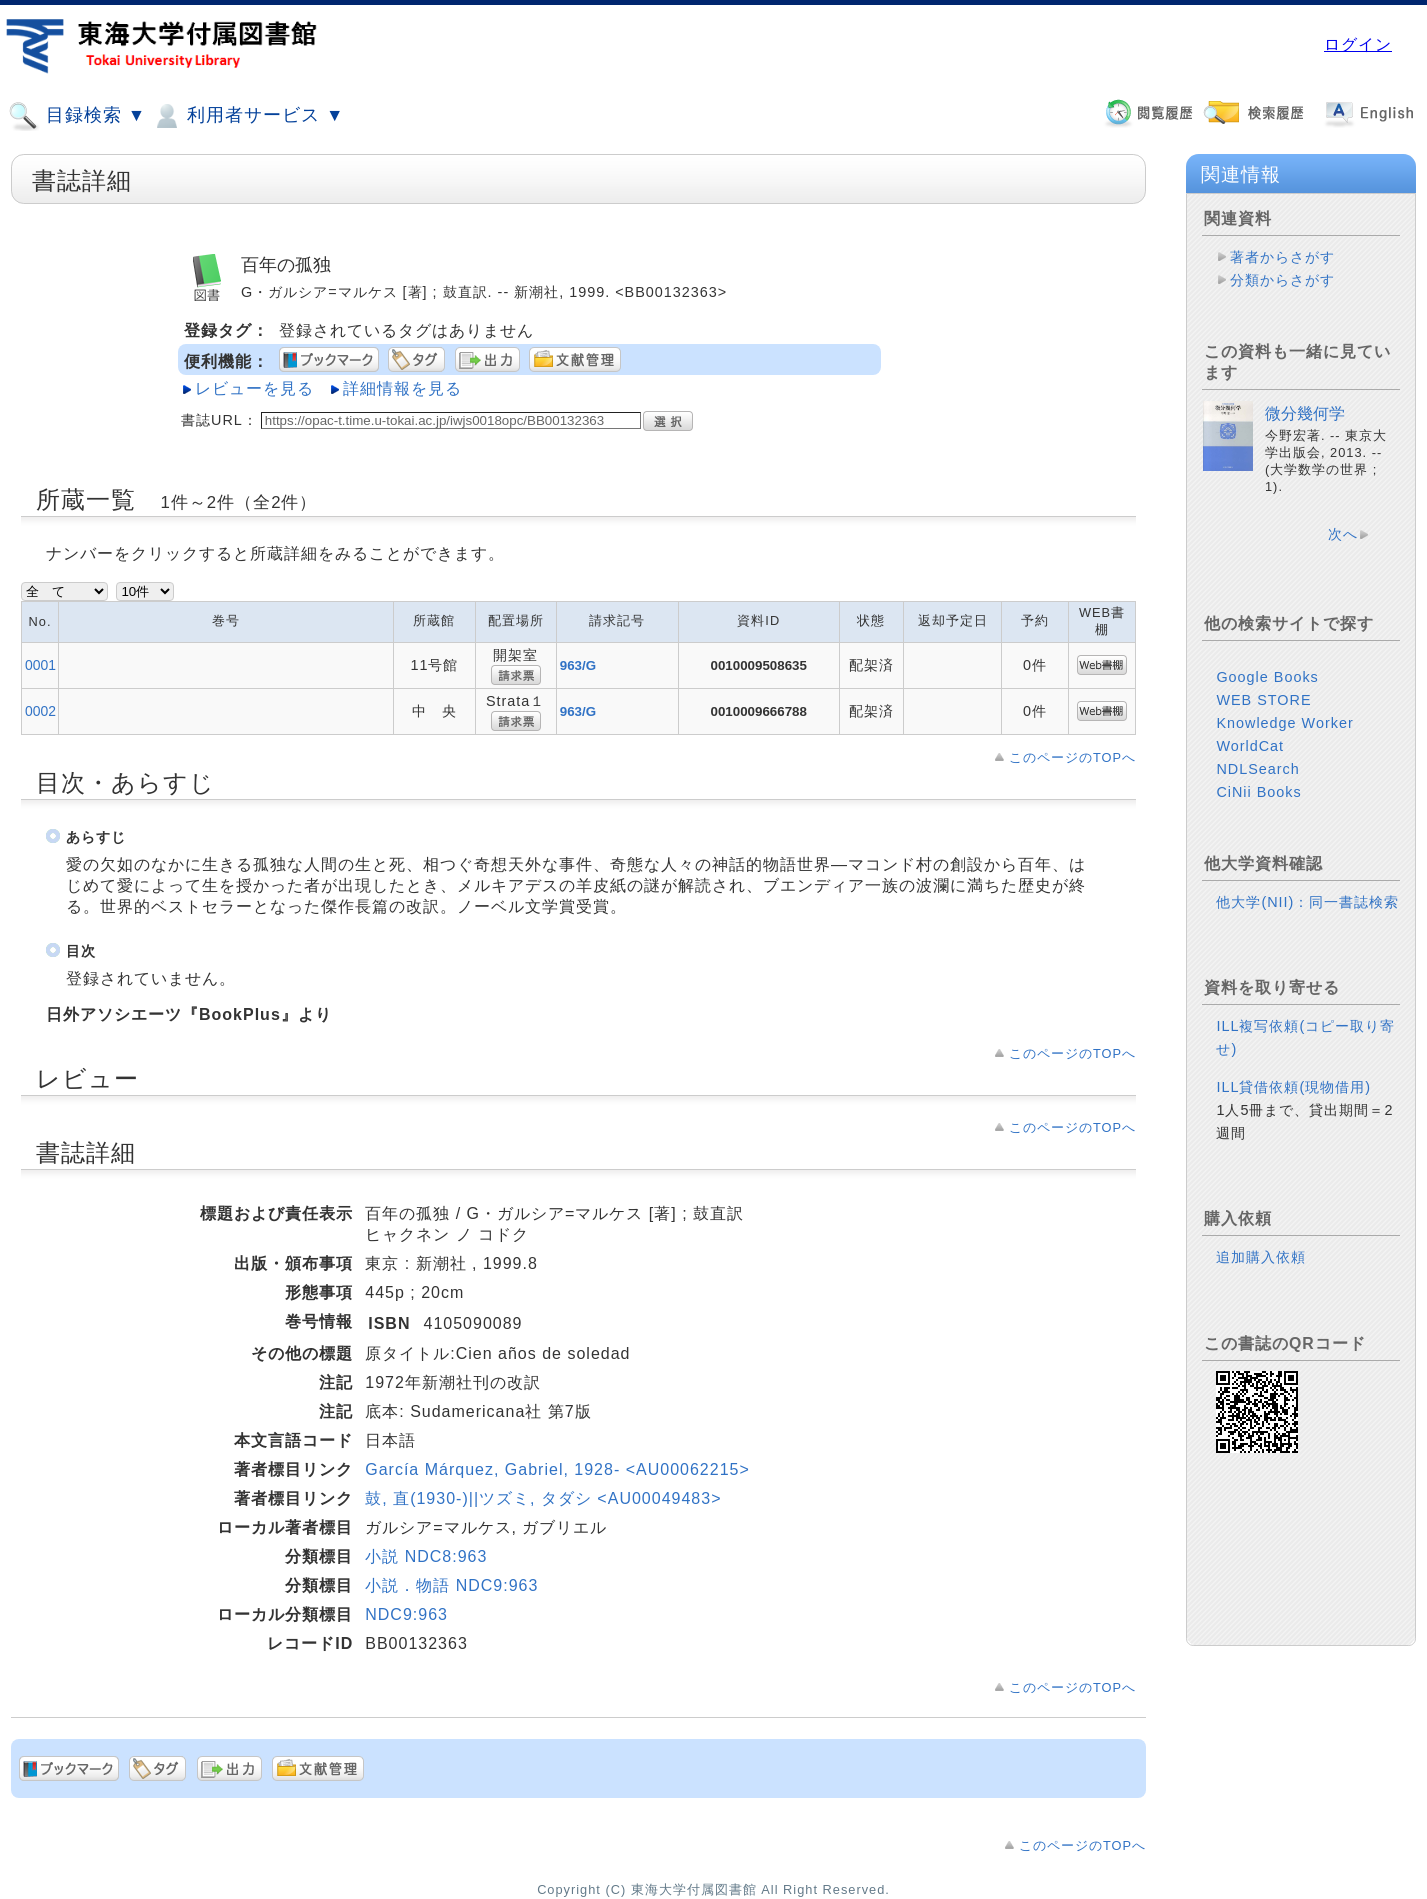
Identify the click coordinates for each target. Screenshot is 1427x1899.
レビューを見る (254, 388)
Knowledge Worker (1284, 723)
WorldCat (1250, 746)
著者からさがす (1282, 257)
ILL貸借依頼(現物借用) (1293, 1087)
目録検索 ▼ (77, 116)
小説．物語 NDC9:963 (451, 1585)
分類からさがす (1282, 280)
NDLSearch (1257, 769)
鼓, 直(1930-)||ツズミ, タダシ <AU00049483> (543, 1498)
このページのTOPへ (1072, 757)
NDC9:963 (406, 1614)
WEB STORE (1263, 700)
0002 (40, 711)
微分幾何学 (1305, 413)
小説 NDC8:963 (426, 1556)
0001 (40, 665)
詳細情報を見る (402, 388)
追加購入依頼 (1261, 1257)
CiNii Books (1258, 792)
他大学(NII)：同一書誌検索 (1307, 902)
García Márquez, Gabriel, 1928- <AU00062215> (557, 1469)
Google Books (1267, 677)
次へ (1343, 534)
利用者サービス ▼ (247, 116)
